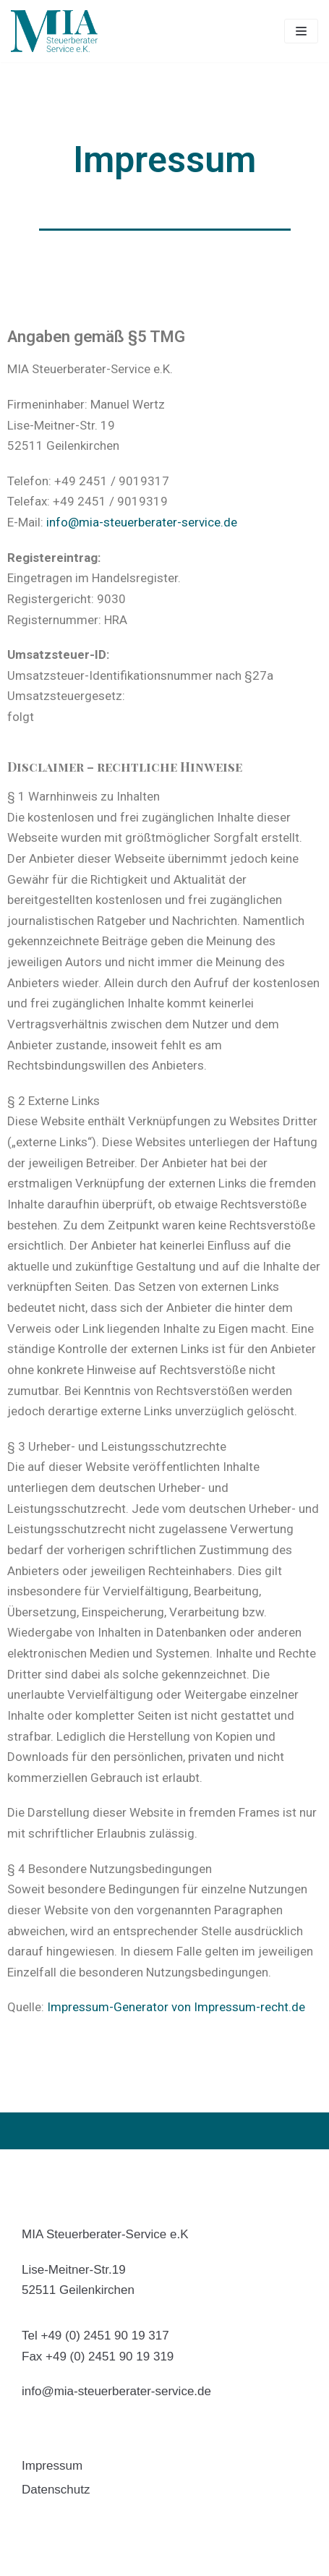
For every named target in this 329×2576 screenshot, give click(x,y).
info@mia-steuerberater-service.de (141, 522)
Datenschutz (56, 2489)
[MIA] (54, 31)
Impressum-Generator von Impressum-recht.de (176, 2007)
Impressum (52, 2466)
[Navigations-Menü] (301, 31)
